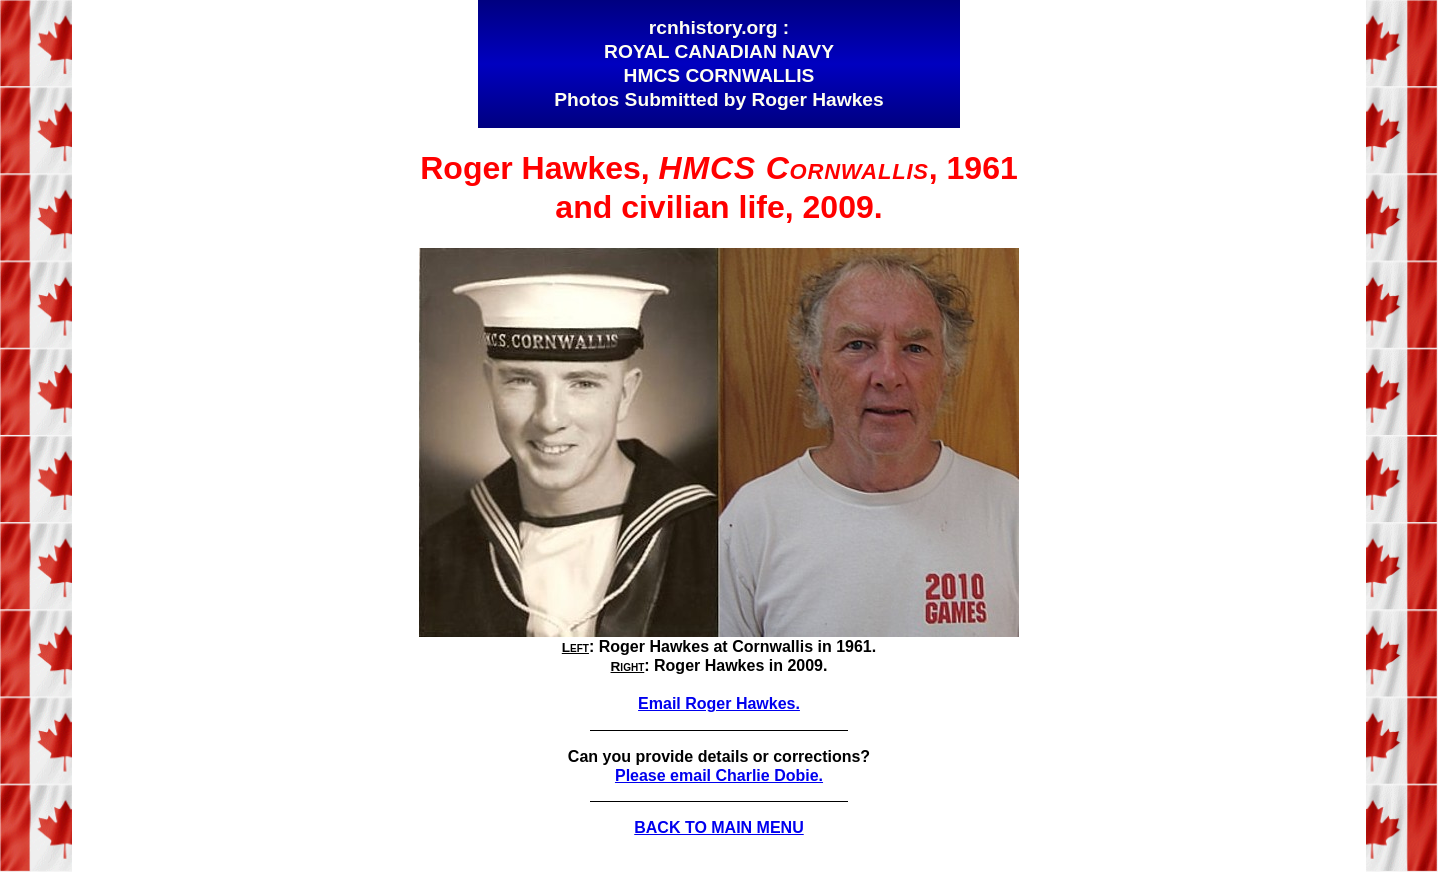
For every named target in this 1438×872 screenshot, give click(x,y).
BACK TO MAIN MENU (718, 827)
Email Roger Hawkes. (719, 703)
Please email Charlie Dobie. (719, 775)
